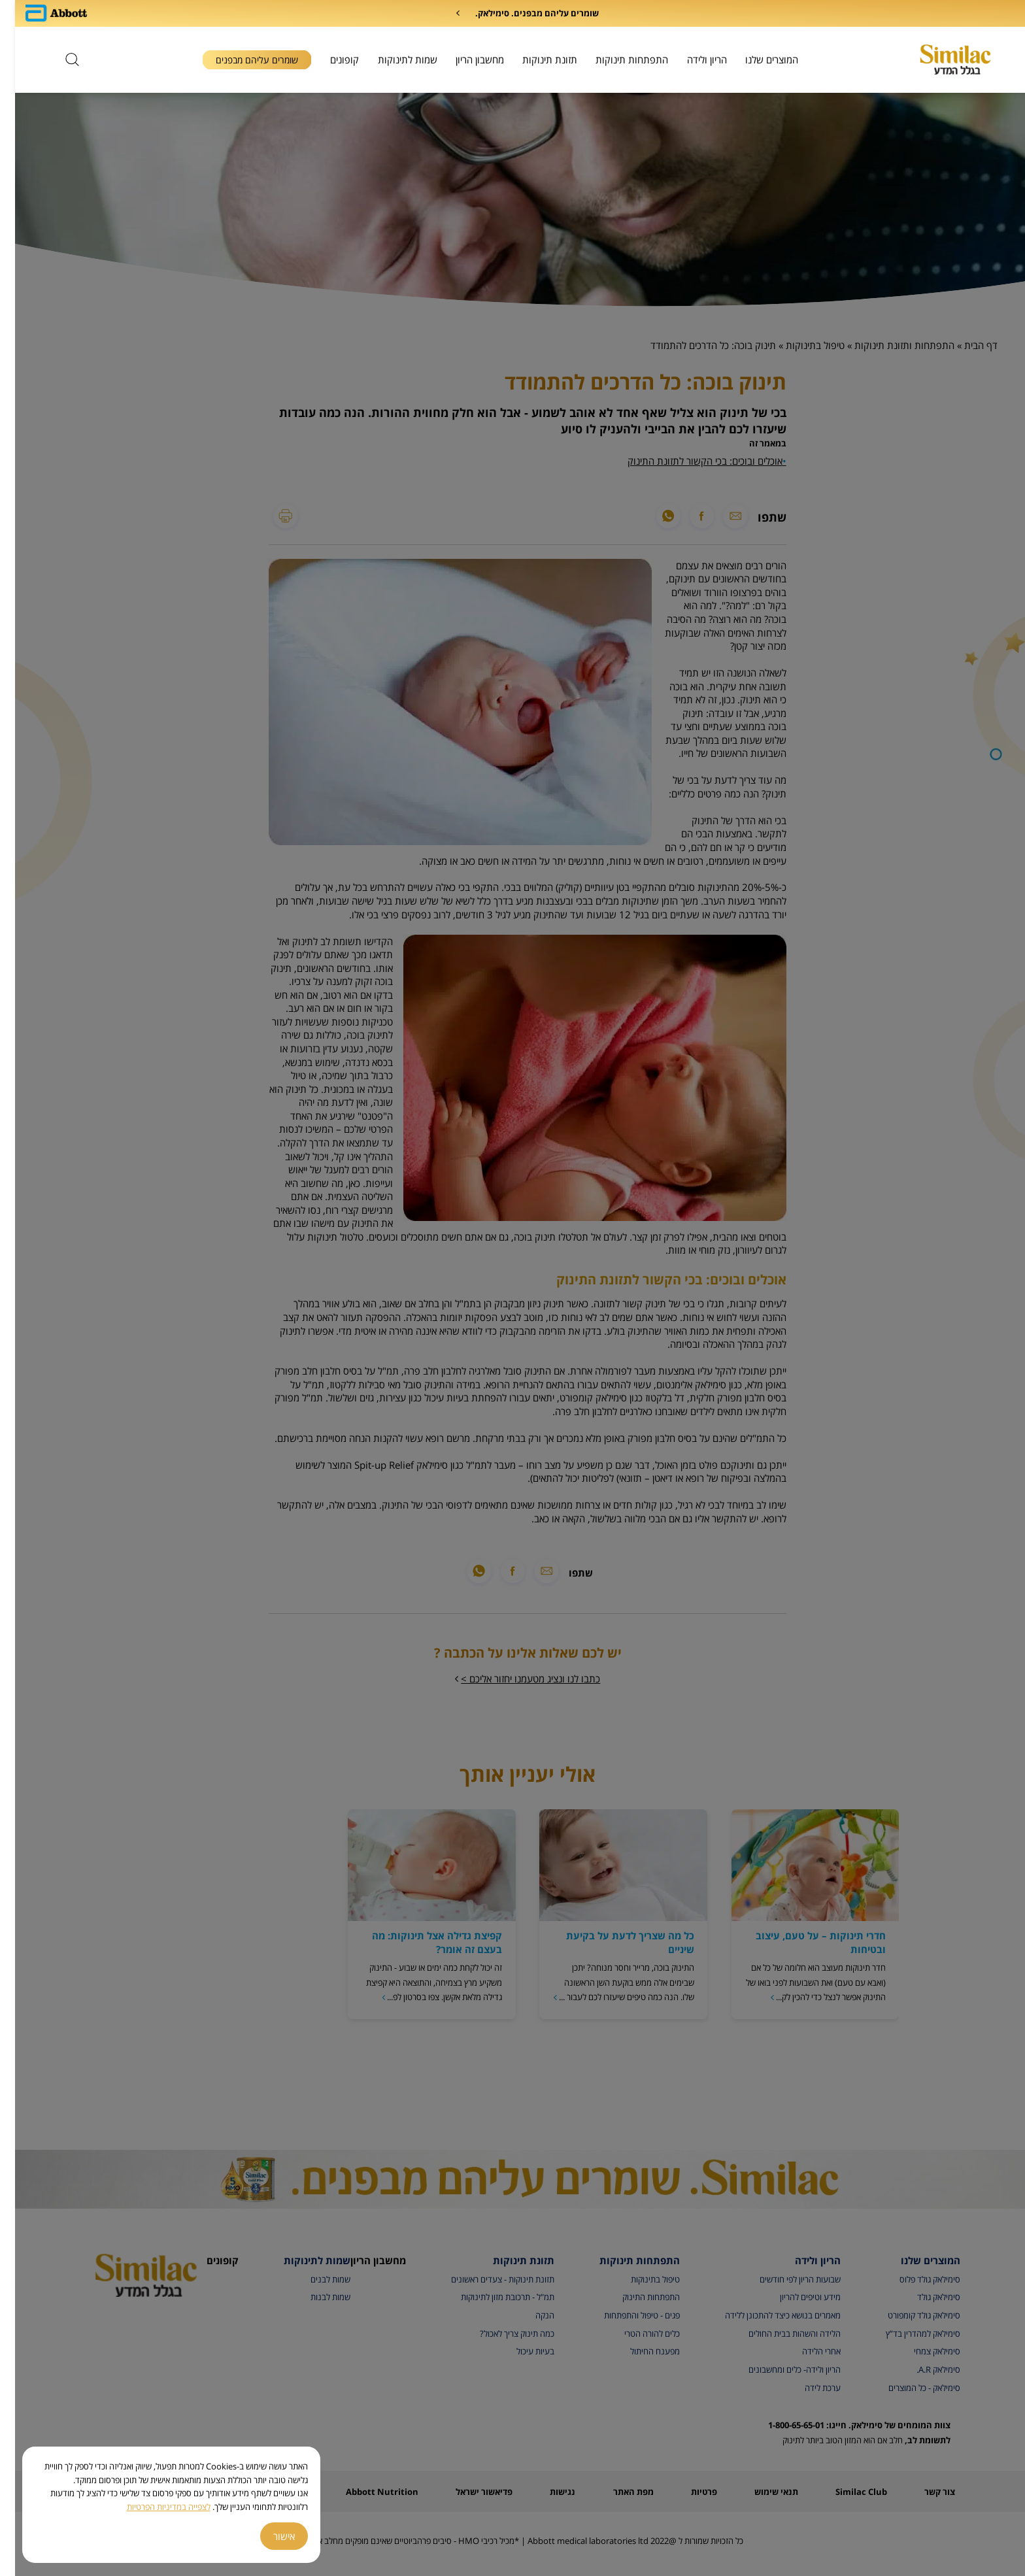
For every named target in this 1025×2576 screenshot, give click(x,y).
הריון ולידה (692, 59)
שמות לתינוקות (392, 59)
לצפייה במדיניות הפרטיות (153, 2507)
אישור (269, 2536)
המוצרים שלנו (756, 59)
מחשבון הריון (465, 59)
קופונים (329, 59)
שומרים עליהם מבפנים (242, 60)
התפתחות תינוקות (616, 59)
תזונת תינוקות (534, 59)
